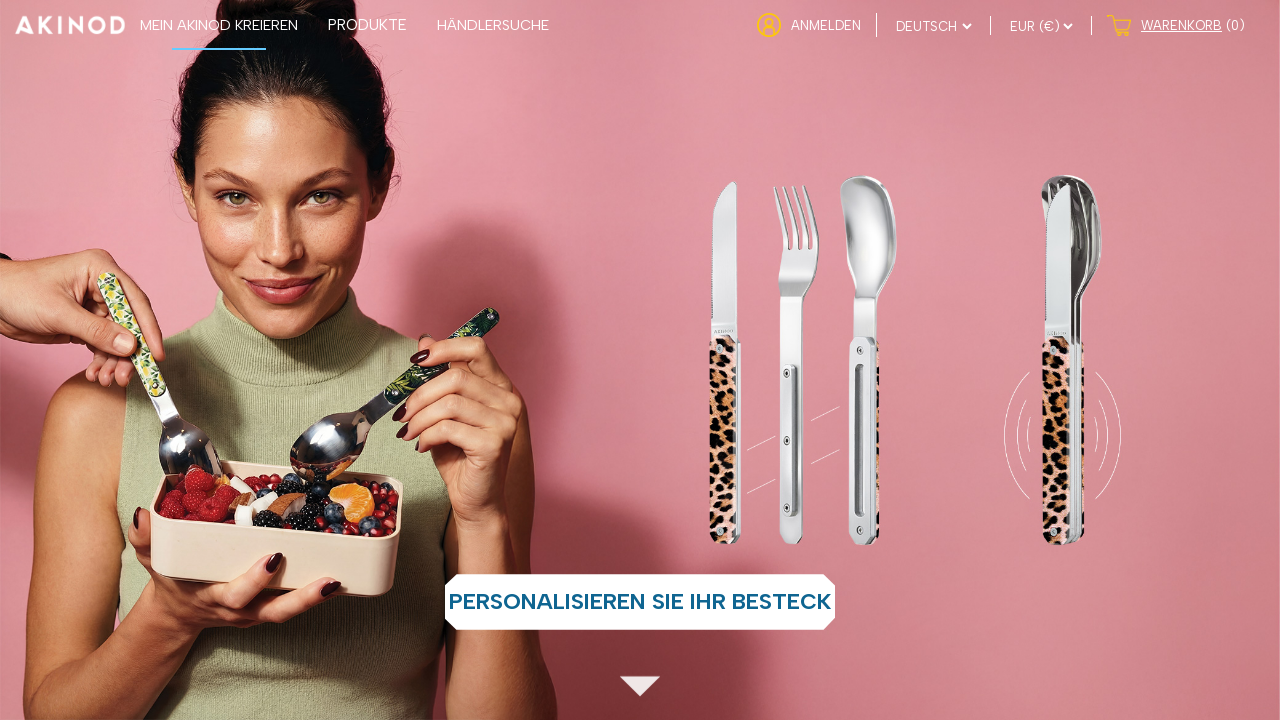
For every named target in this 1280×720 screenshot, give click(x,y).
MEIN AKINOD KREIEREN (219, 25)
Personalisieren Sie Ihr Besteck (640, 601)
